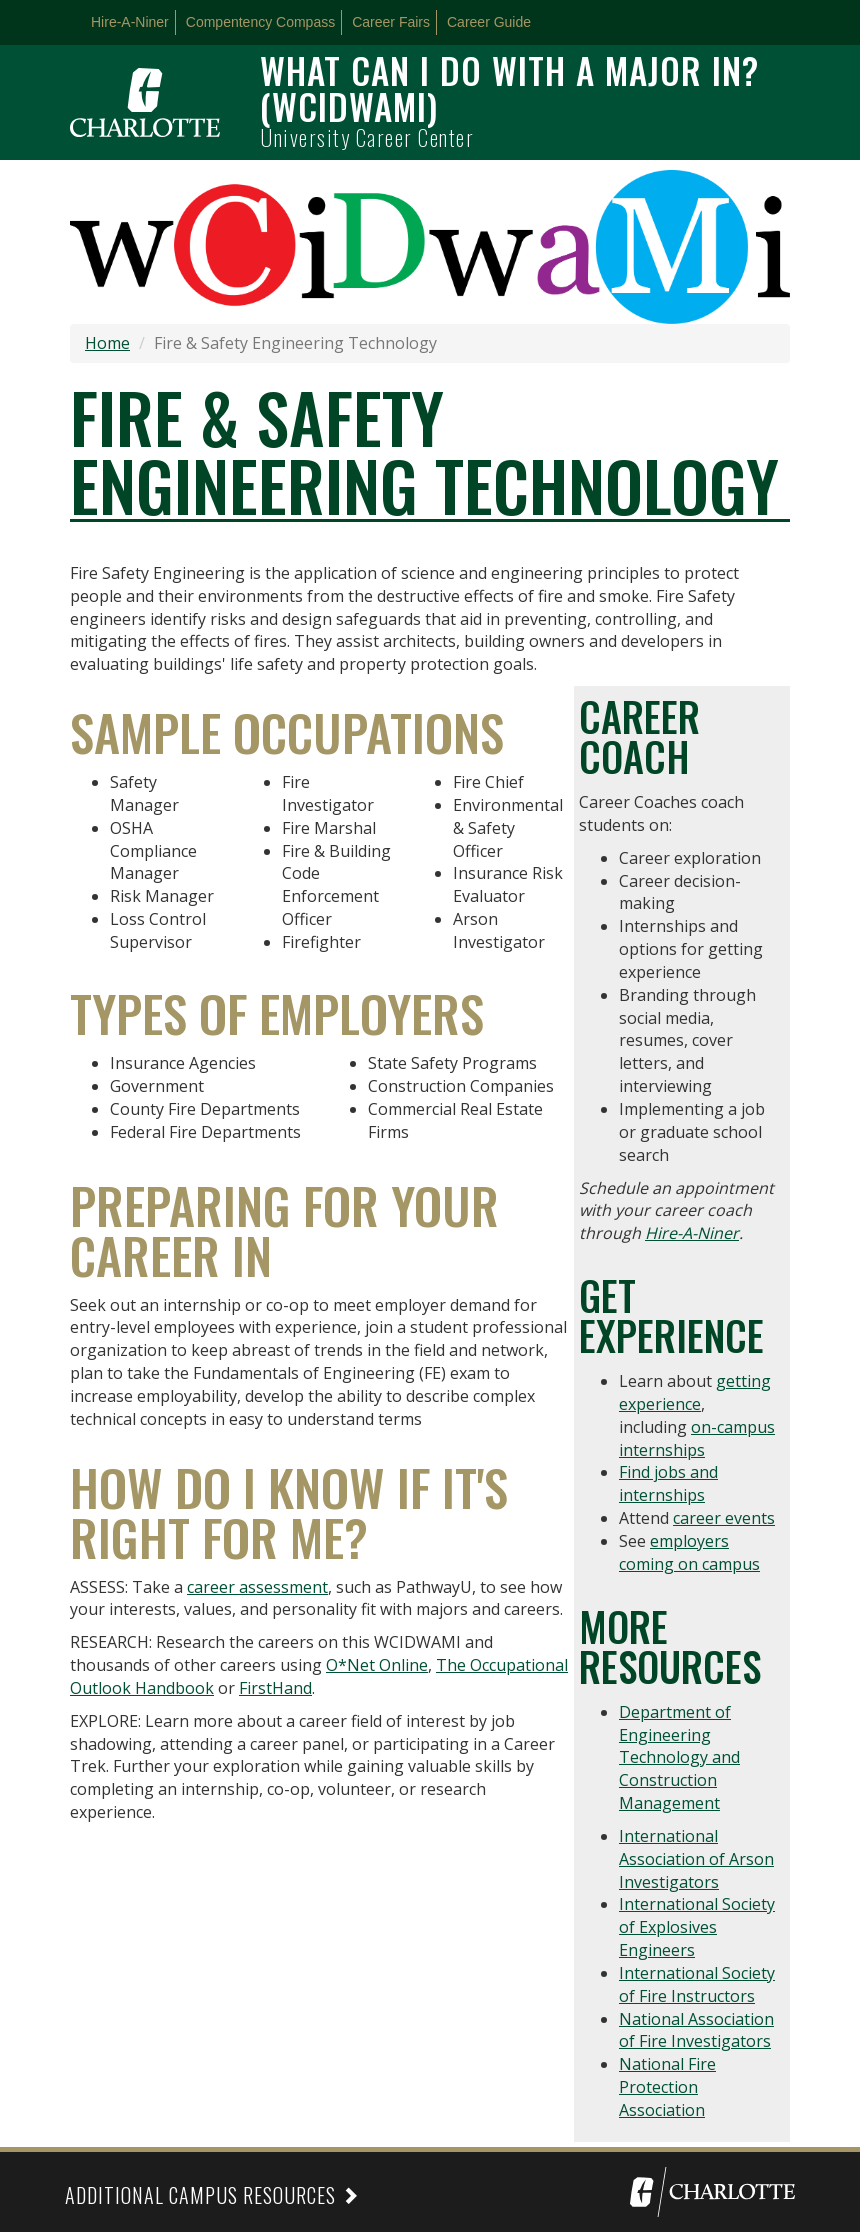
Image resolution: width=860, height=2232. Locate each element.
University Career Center (367, 137)
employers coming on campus (689, 1552)
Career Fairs (391, 22)
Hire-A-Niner (130, 22)
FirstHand (275, 1688)
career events (724, 1518)
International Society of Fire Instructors (697, 1984)
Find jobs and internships (668, 1483)
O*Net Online (377, 1665)
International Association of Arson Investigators (696, 1859)
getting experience (695, 1392)
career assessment (257, 1587)
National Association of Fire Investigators (696, 2030)
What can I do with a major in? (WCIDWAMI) (509, 88)
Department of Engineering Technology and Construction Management (679, 1757)
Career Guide (489, 22)
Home (107, 343)
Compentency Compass (260, 22)
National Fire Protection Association (667, 2087)
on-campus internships (697, 1438)
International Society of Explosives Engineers (697, 1927)
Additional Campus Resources (200, 2195)
